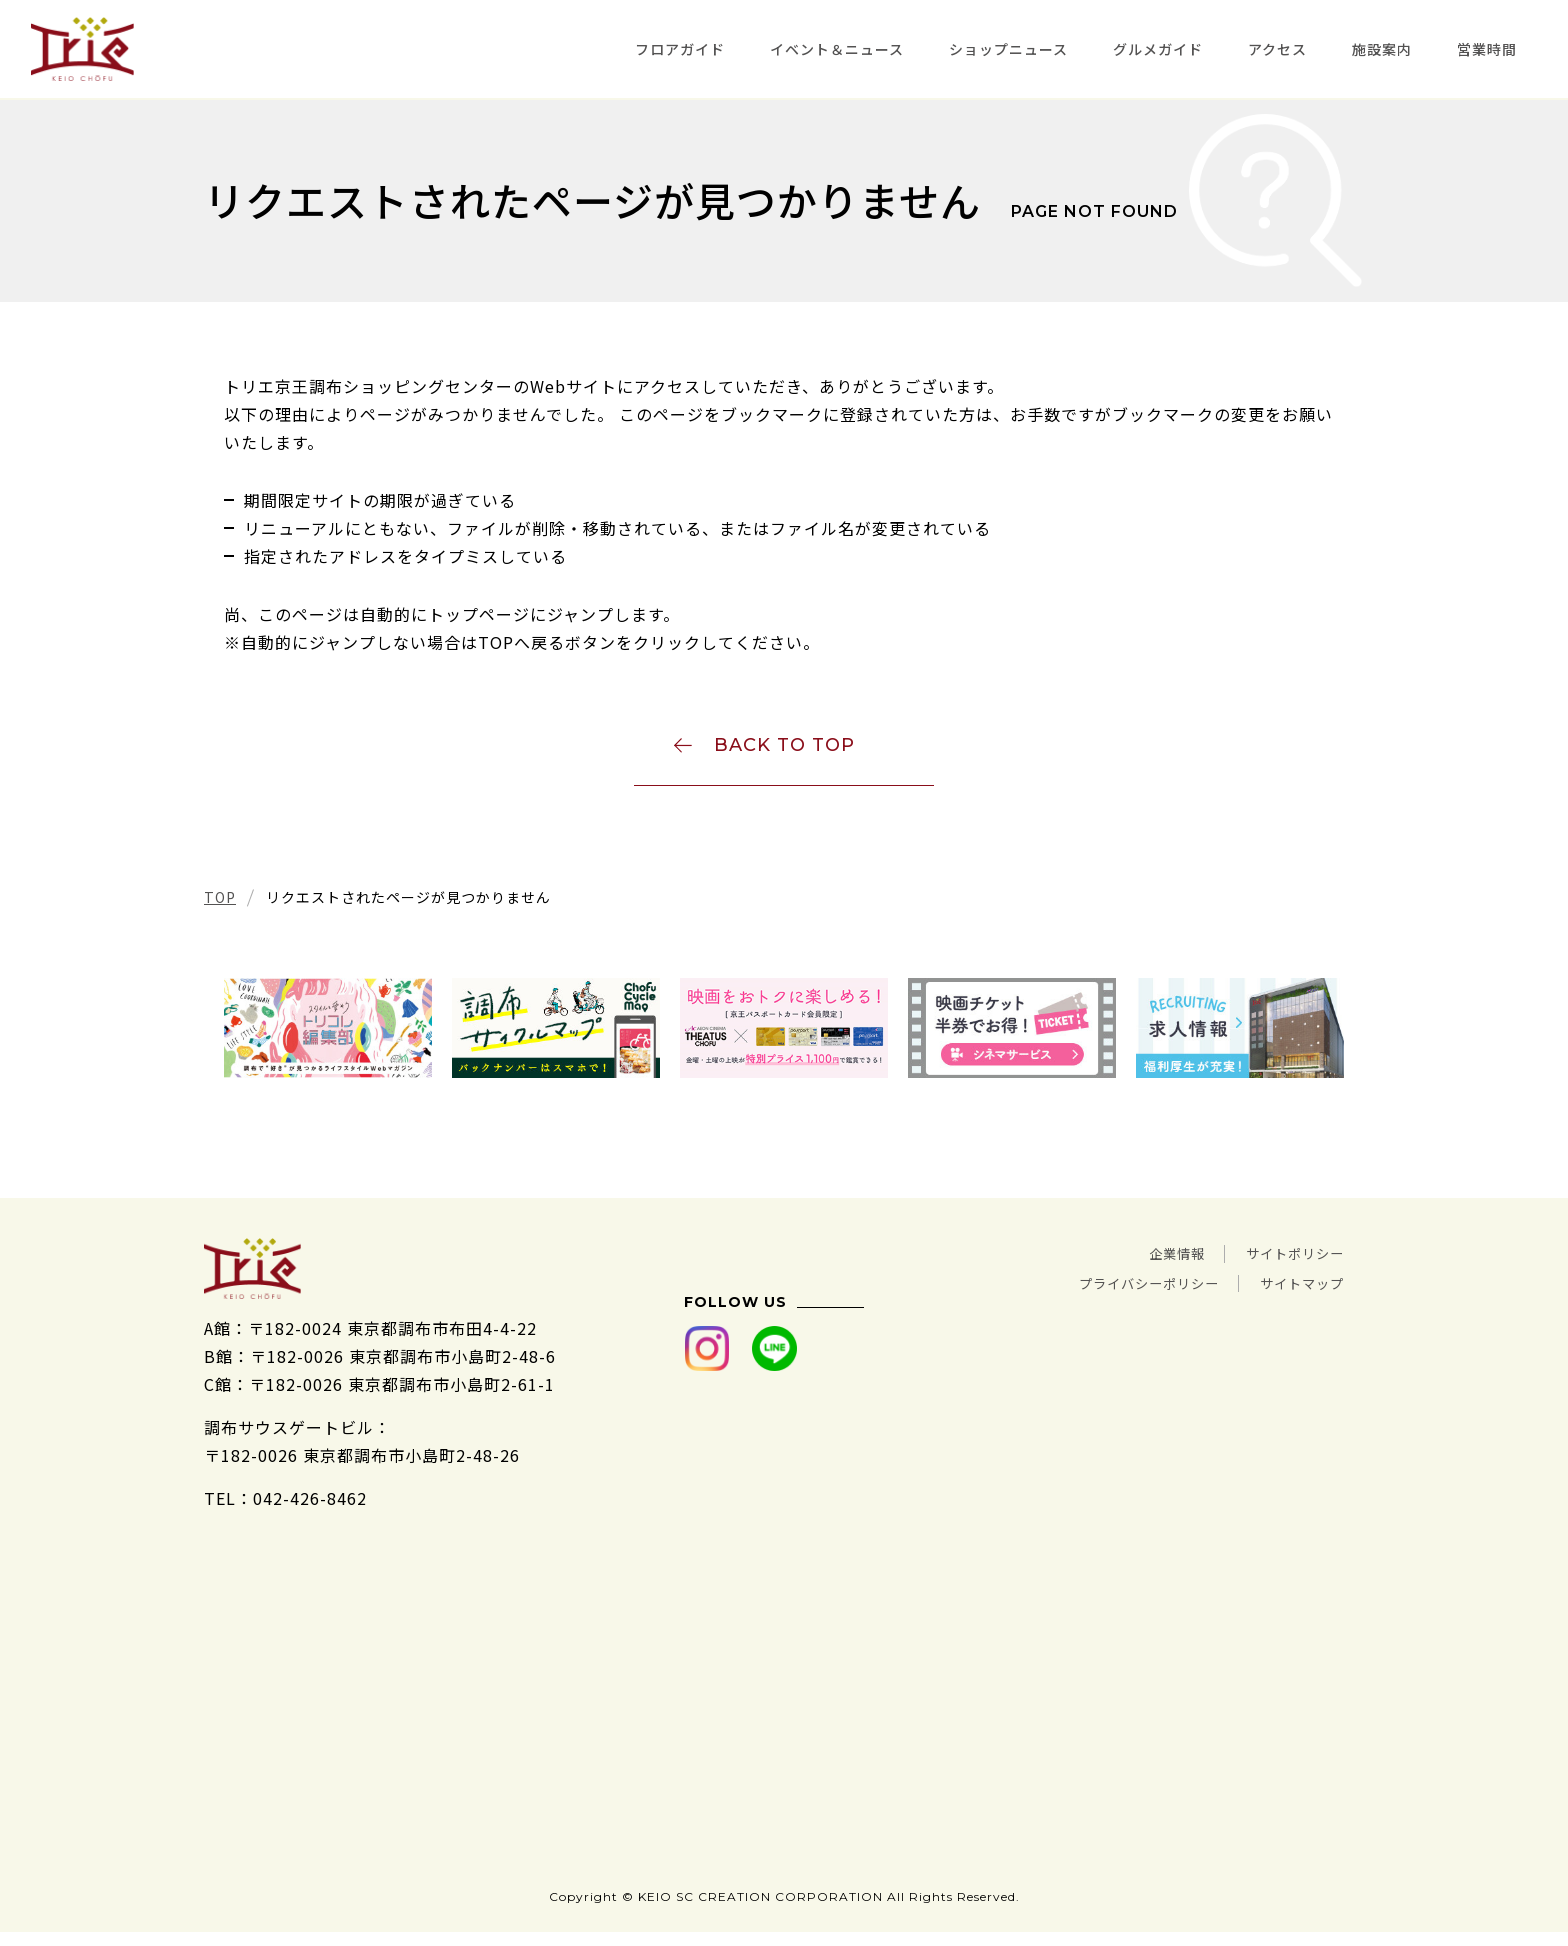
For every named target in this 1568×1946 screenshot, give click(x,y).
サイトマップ (1293, 1291)
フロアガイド (680, 49)
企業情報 (1146, 1263)
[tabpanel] (328, 1039)
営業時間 (1487, 49)
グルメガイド (1158, 49)
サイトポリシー (1284, 1263)
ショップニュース (1008, 49)
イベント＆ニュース (837, 49)
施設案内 (1382, 49)
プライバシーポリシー (1112, 1291)
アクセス (1277, 49)
